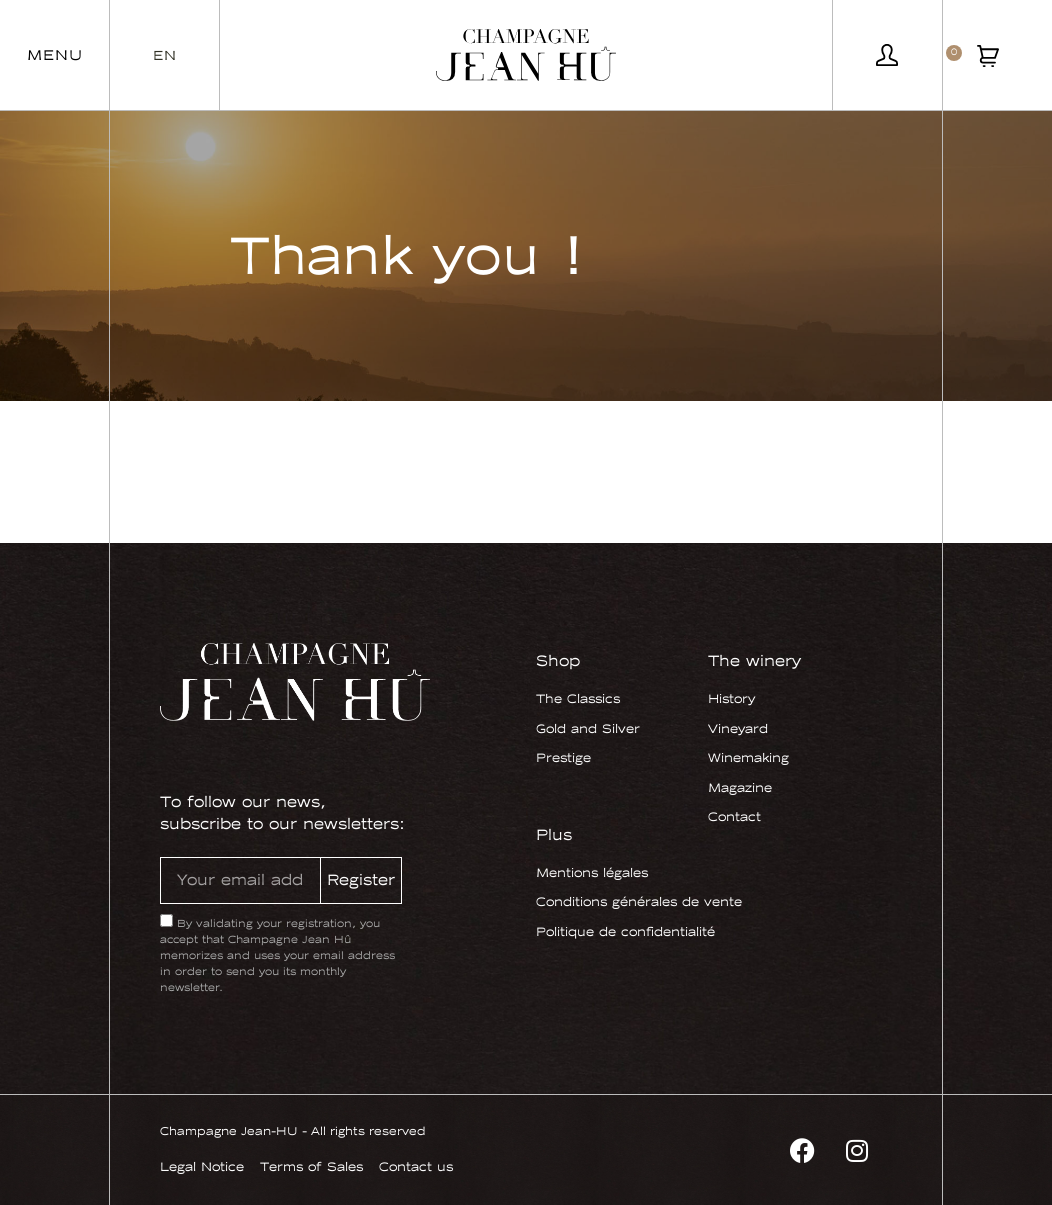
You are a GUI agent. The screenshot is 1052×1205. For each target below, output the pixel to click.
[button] (55, 55)
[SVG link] (526, 55)
